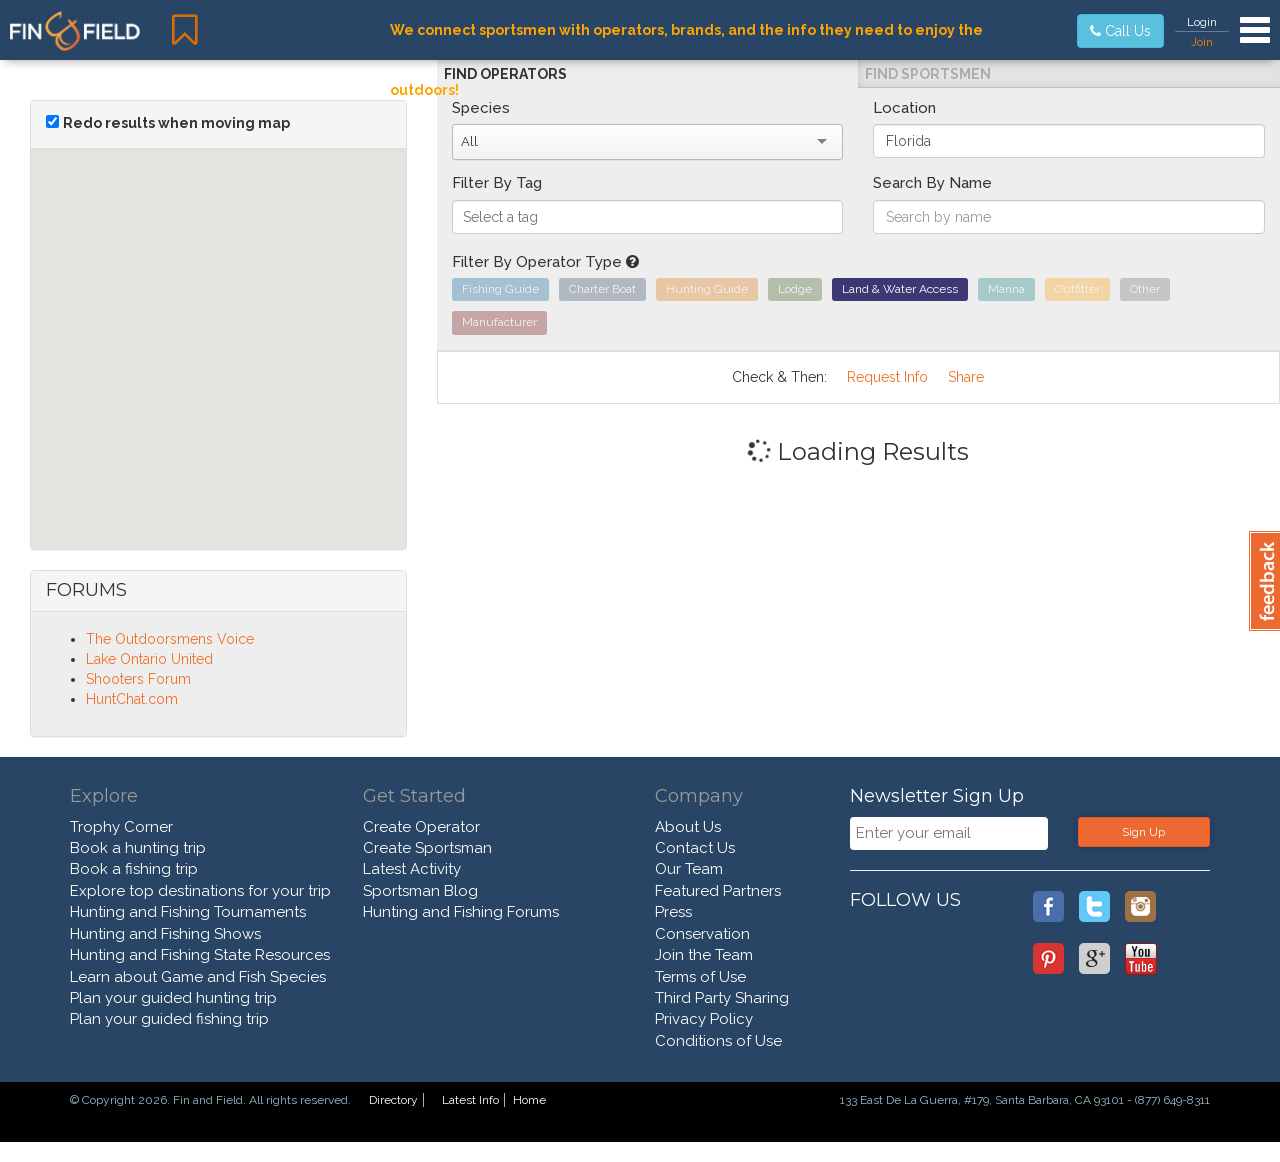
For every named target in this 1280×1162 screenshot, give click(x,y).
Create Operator (421, 827)
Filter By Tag (497, 183)
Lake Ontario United (149, 659)
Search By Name (932, 183)
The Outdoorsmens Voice (170, 639)
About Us (688, 827)
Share (966, 377)
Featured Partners (718, 891)
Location (904, 108)
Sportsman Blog (420, 891)
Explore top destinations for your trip (200, 891)
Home (529, 1100)
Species (481, 108)
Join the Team (704, 955)
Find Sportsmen (928, 74)
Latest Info (470, 1100)
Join (1202, 42)
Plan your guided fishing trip (169, 1019)
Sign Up (1143, 832)
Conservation (702, 934)
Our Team (689, 869)
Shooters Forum (138, 679)
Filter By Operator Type (545, 262)
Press (673, 912)
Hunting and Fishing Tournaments (188, 912)
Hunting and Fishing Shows (165, 934)
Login (1202, 22)
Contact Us (695, 848)
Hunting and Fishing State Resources (200, 955)
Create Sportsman (427, 848)
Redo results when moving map (176, 123)
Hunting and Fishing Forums (461, 912)
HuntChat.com (132, 699)
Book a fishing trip (134, 869)
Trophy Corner (121, 827)
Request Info (887, 377)
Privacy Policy (704, 1019)
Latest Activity (412, 869)
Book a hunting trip (138, 848)
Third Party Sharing (722, 998)
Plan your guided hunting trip (173, 998)
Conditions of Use (718, 1041)
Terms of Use (700, 977)
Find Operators (505, 74)
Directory (393, 1100)
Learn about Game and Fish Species (198, 977)
